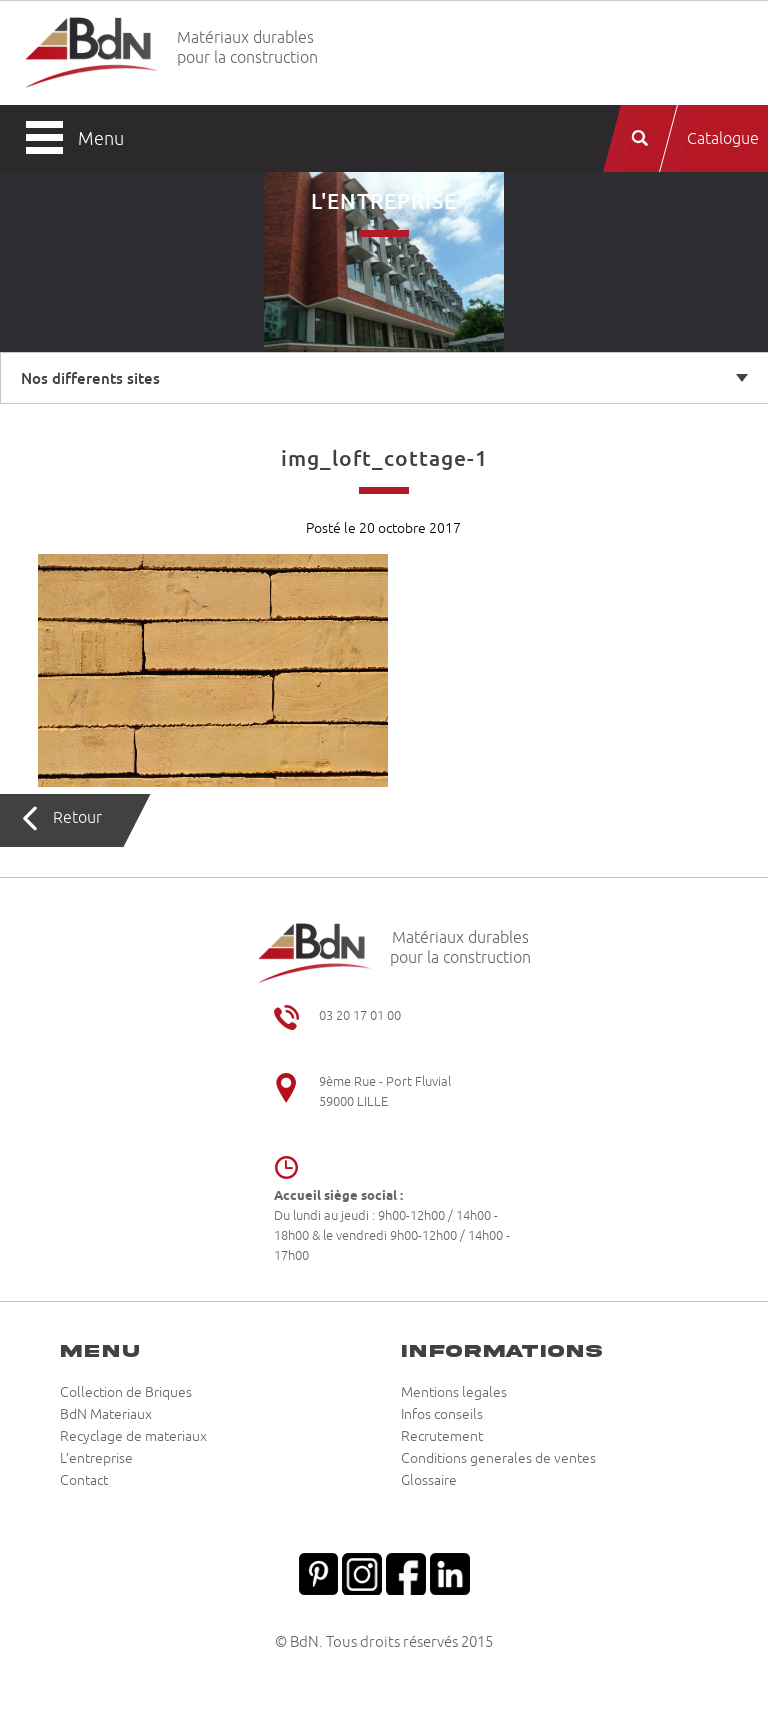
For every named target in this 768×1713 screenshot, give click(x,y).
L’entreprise (96, 1459)
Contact (84, 1481)
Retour (77, 818)
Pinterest (318, 1572)
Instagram (362, 1572)
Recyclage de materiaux (133, 1437)
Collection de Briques (126, 1393)
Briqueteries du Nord (91, 53)
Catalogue (723, 139)
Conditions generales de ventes (498, 1459)
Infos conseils (442, 1415)
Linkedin (450, 1572)
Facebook (406, 1572)
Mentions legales (454, 1393)
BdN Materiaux (106, 1415)
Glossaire (429, 1481)
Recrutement (442, 1437)
